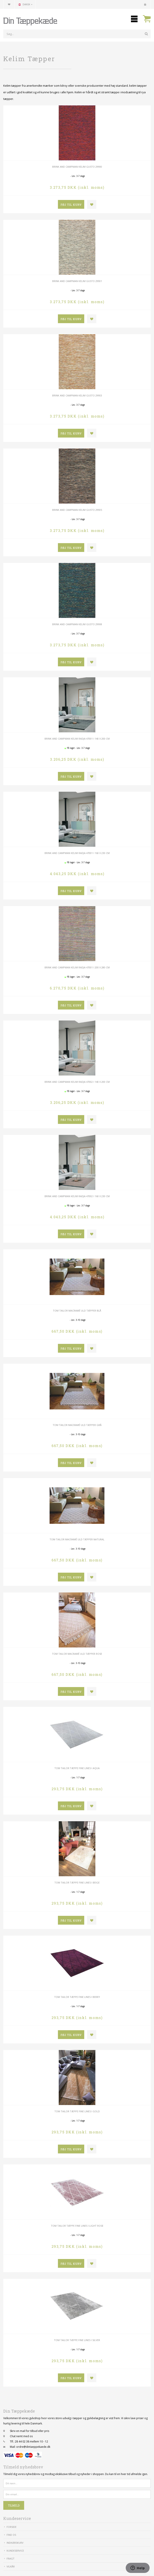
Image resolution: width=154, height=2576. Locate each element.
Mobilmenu (134, 19)
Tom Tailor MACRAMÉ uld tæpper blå (77, 1310)
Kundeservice (15, 2550)
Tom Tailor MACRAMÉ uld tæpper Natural (77, 1539)
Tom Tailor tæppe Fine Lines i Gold (77, 2111)
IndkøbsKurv (15, 2542)
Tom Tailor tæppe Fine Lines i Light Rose (77, 2225)
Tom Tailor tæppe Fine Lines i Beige (77, 1882)
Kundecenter (145, 4)
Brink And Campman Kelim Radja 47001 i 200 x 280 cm (77, 967)
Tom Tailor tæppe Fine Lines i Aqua (77, 1768)
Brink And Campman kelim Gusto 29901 (77, 281)
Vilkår (11, 2566)
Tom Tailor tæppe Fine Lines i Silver (77, 2340)
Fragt (10, 2558)
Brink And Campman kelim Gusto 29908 (77, 624)
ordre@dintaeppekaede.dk (33, 2447)
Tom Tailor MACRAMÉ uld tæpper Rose (77, 1653)
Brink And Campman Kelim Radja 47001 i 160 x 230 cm (77, 853)
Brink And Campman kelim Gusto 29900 (77, 166)
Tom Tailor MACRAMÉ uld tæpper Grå (77, 1425)
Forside (11, 2526)
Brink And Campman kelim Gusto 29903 (77, 395)
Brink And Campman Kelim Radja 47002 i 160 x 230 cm (77, 1196)
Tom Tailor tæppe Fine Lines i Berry (77, 1997)
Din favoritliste (9, 4)
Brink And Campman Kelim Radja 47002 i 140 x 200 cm (77, 1081)
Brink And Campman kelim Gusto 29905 (77, 509)
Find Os (11, 2534)
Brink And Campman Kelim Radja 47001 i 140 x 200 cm (77, 738)
